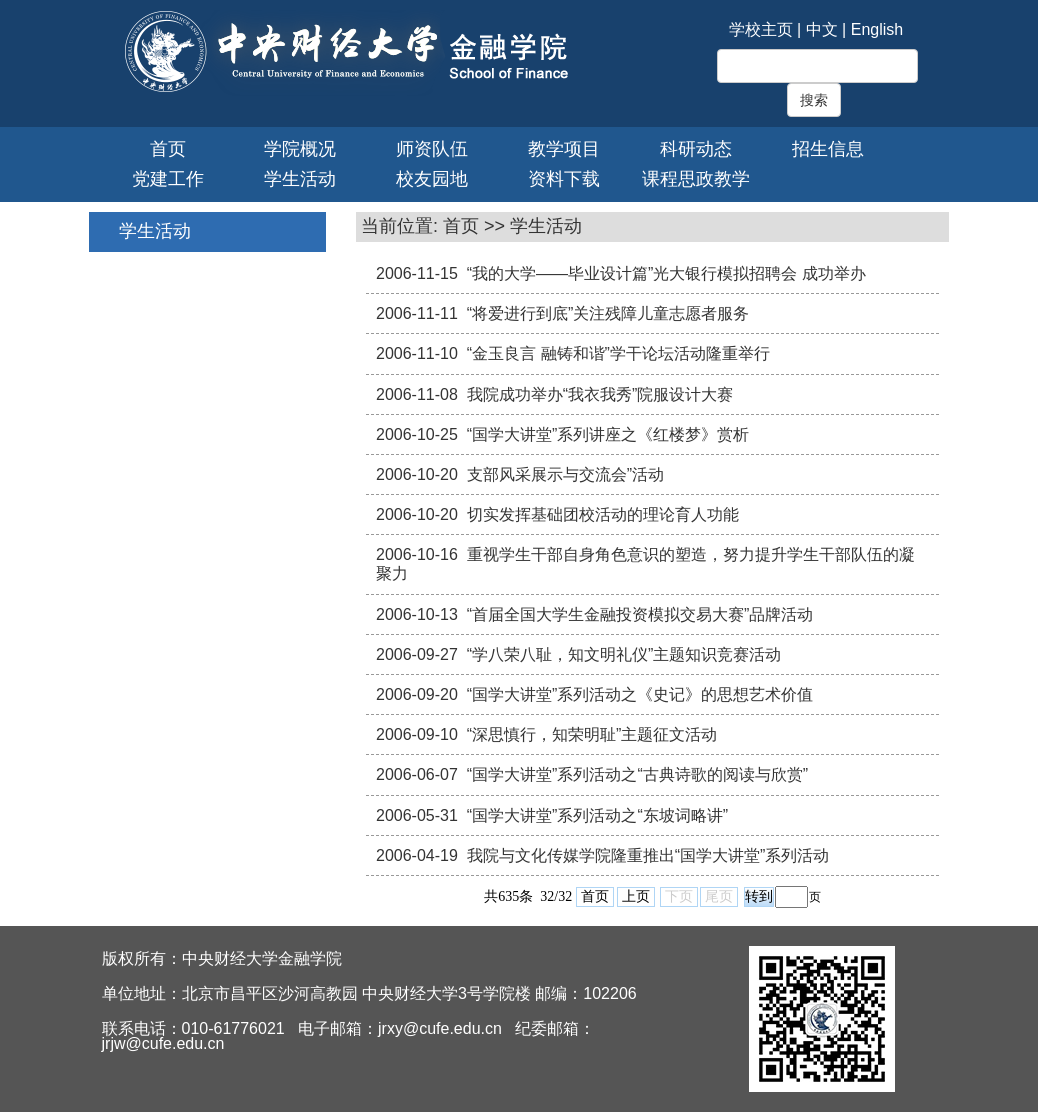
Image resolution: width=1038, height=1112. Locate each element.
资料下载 (564, 179)
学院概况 (300, 149)
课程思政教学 (696, 179)
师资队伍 (432, 149)
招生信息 (828, 149)
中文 (822, 29)
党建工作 (168, 179)
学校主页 (761, 29)
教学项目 (564, 149)
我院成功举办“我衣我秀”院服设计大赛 (600, 394)
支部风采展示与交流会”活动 (565, 474)
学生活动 (300, 179)
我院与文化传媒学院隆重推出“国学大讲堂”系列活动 (648, 855)
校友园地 (432, 179)
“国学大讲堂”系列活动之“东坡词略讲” (597, 815)
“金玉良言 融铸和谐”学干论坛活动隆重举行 (618, 353)
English (877, 29)
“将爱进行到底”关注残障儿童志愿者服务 (608, 313)
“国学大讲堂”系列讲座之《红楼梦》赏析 (608, 434)
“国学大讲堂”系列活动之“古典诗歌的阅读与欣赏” (637, 774)
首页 (168, 149)
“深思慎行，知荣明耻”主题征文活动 (592, 734)
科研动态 (696, 149)
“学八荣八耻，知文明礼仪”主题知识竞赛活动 (624, 654)
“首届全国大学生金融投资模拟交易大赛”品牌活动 (640, 614)
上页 (636, 896)
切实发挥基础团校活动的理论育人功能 (603, 514)
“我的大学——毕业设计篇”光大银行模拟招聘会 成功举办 (666, 273)
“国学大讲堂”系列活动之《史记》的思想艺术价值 (640, 694)
